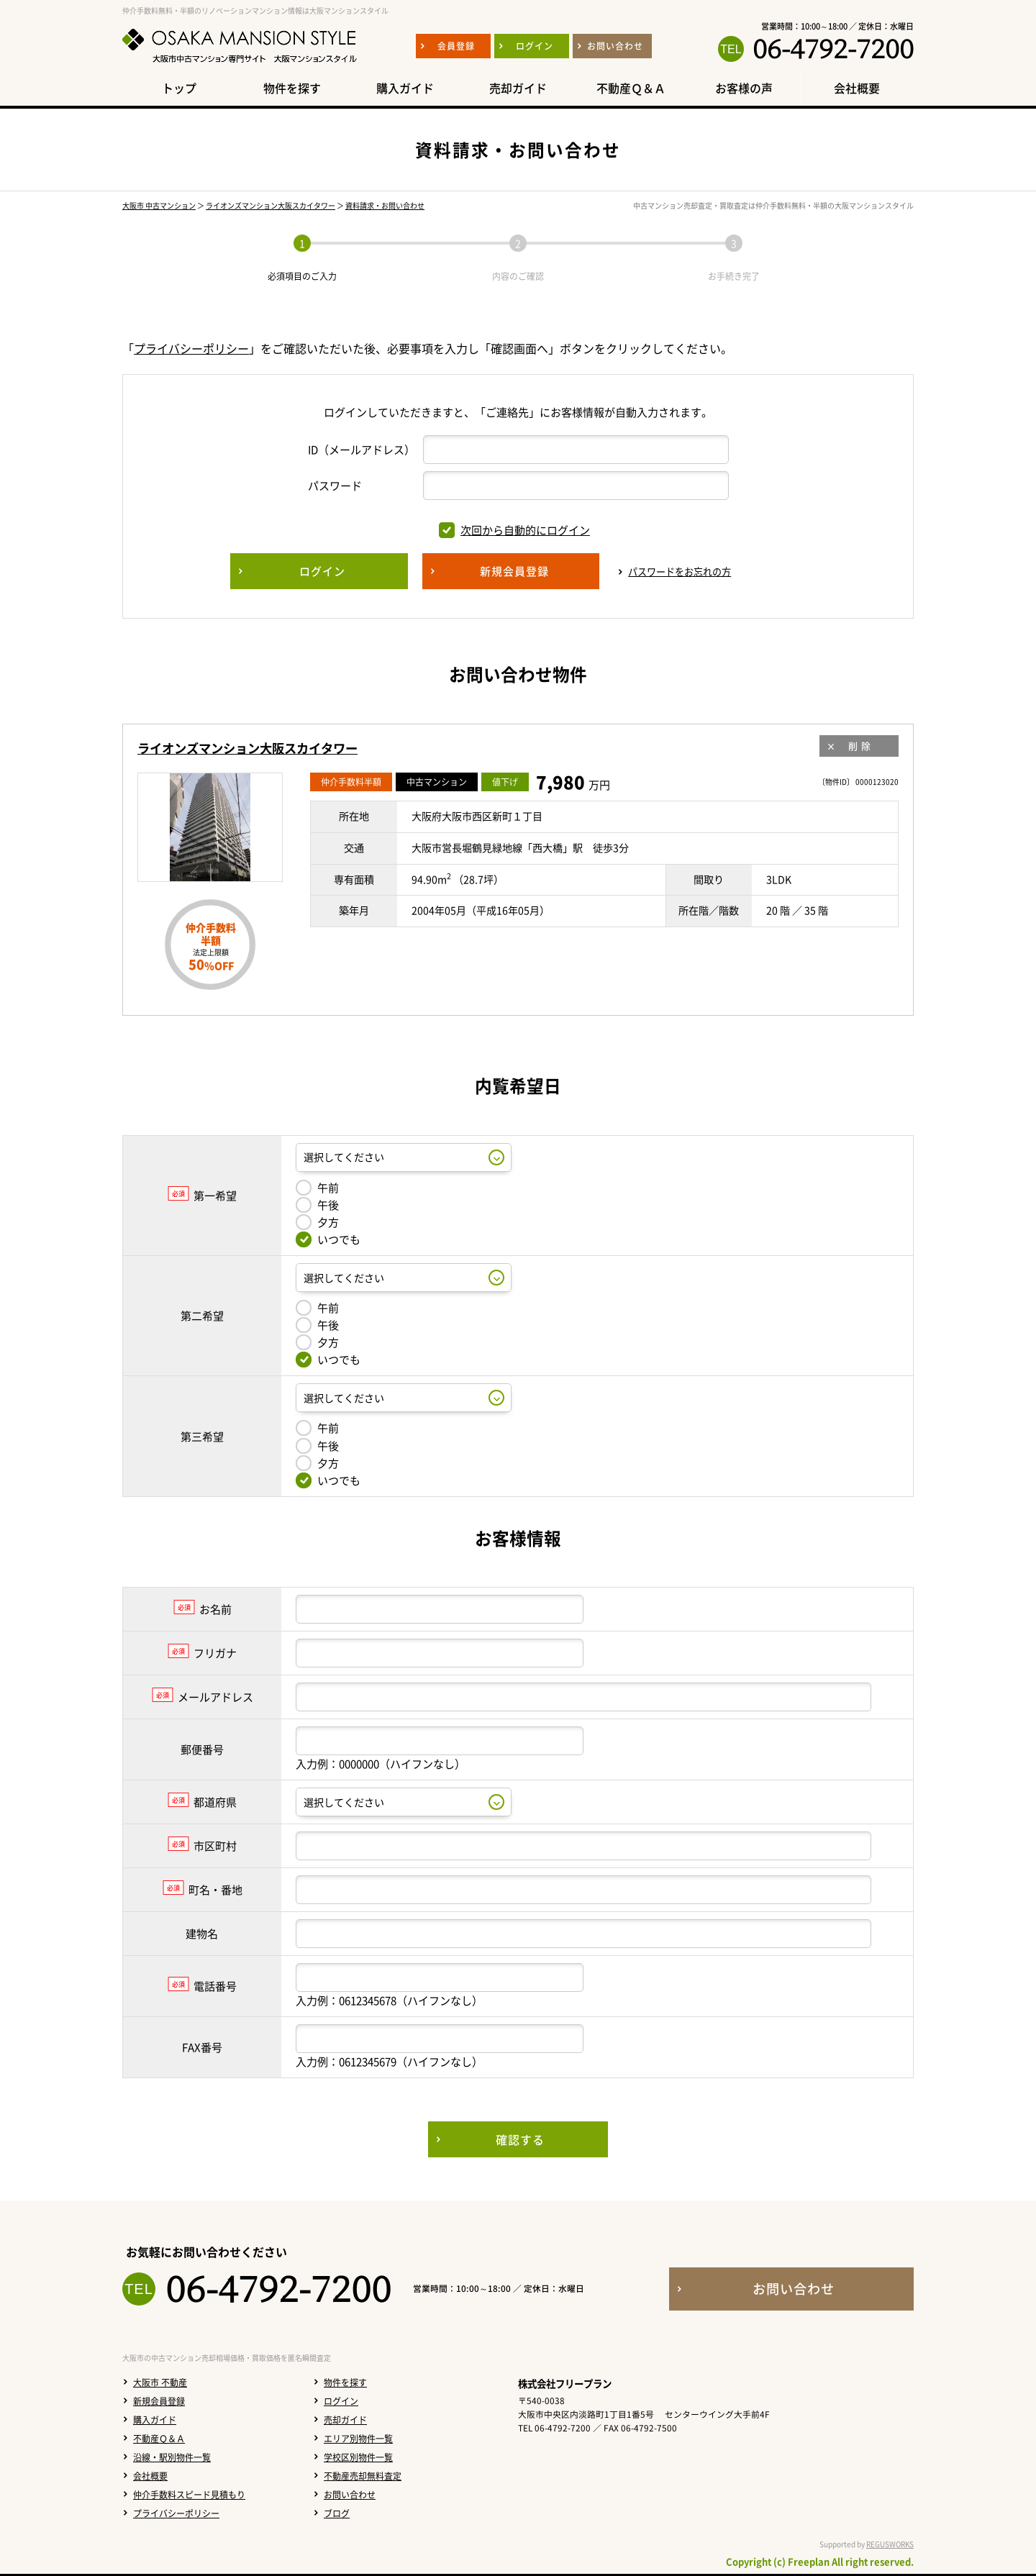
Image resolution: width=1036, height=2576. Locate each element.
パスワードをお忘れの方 (679, 572)
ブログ (337, 2513)
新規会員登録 (159, 2401)
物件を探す (345, 2382)
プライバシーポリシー (191, 348)
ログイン (341, 2401)
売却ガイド (345, 2419)
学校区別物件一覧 (358, 2457)
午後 (317, 1205)
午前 (317, 1188)
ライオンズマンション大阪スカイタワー (270, 205)
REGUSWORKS (890, 2544)
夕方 (317, 1222)
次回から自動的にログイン (514, 530)
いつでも (328, 1239)
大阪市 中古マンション (159, 205)
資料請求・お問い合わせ (384, 205)
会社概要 (150, 2476)
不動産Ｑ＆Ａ (159, 2438)
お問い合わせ (350, 2494)
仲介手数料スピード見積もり (189, 2494)
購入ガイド (154, 2419)
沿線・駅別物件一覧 (172, 2457)
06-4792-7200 (833, 49)
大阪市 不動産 (160, 2382)
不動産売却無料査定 (362, 2476)
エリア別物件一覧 (358, 2438)
